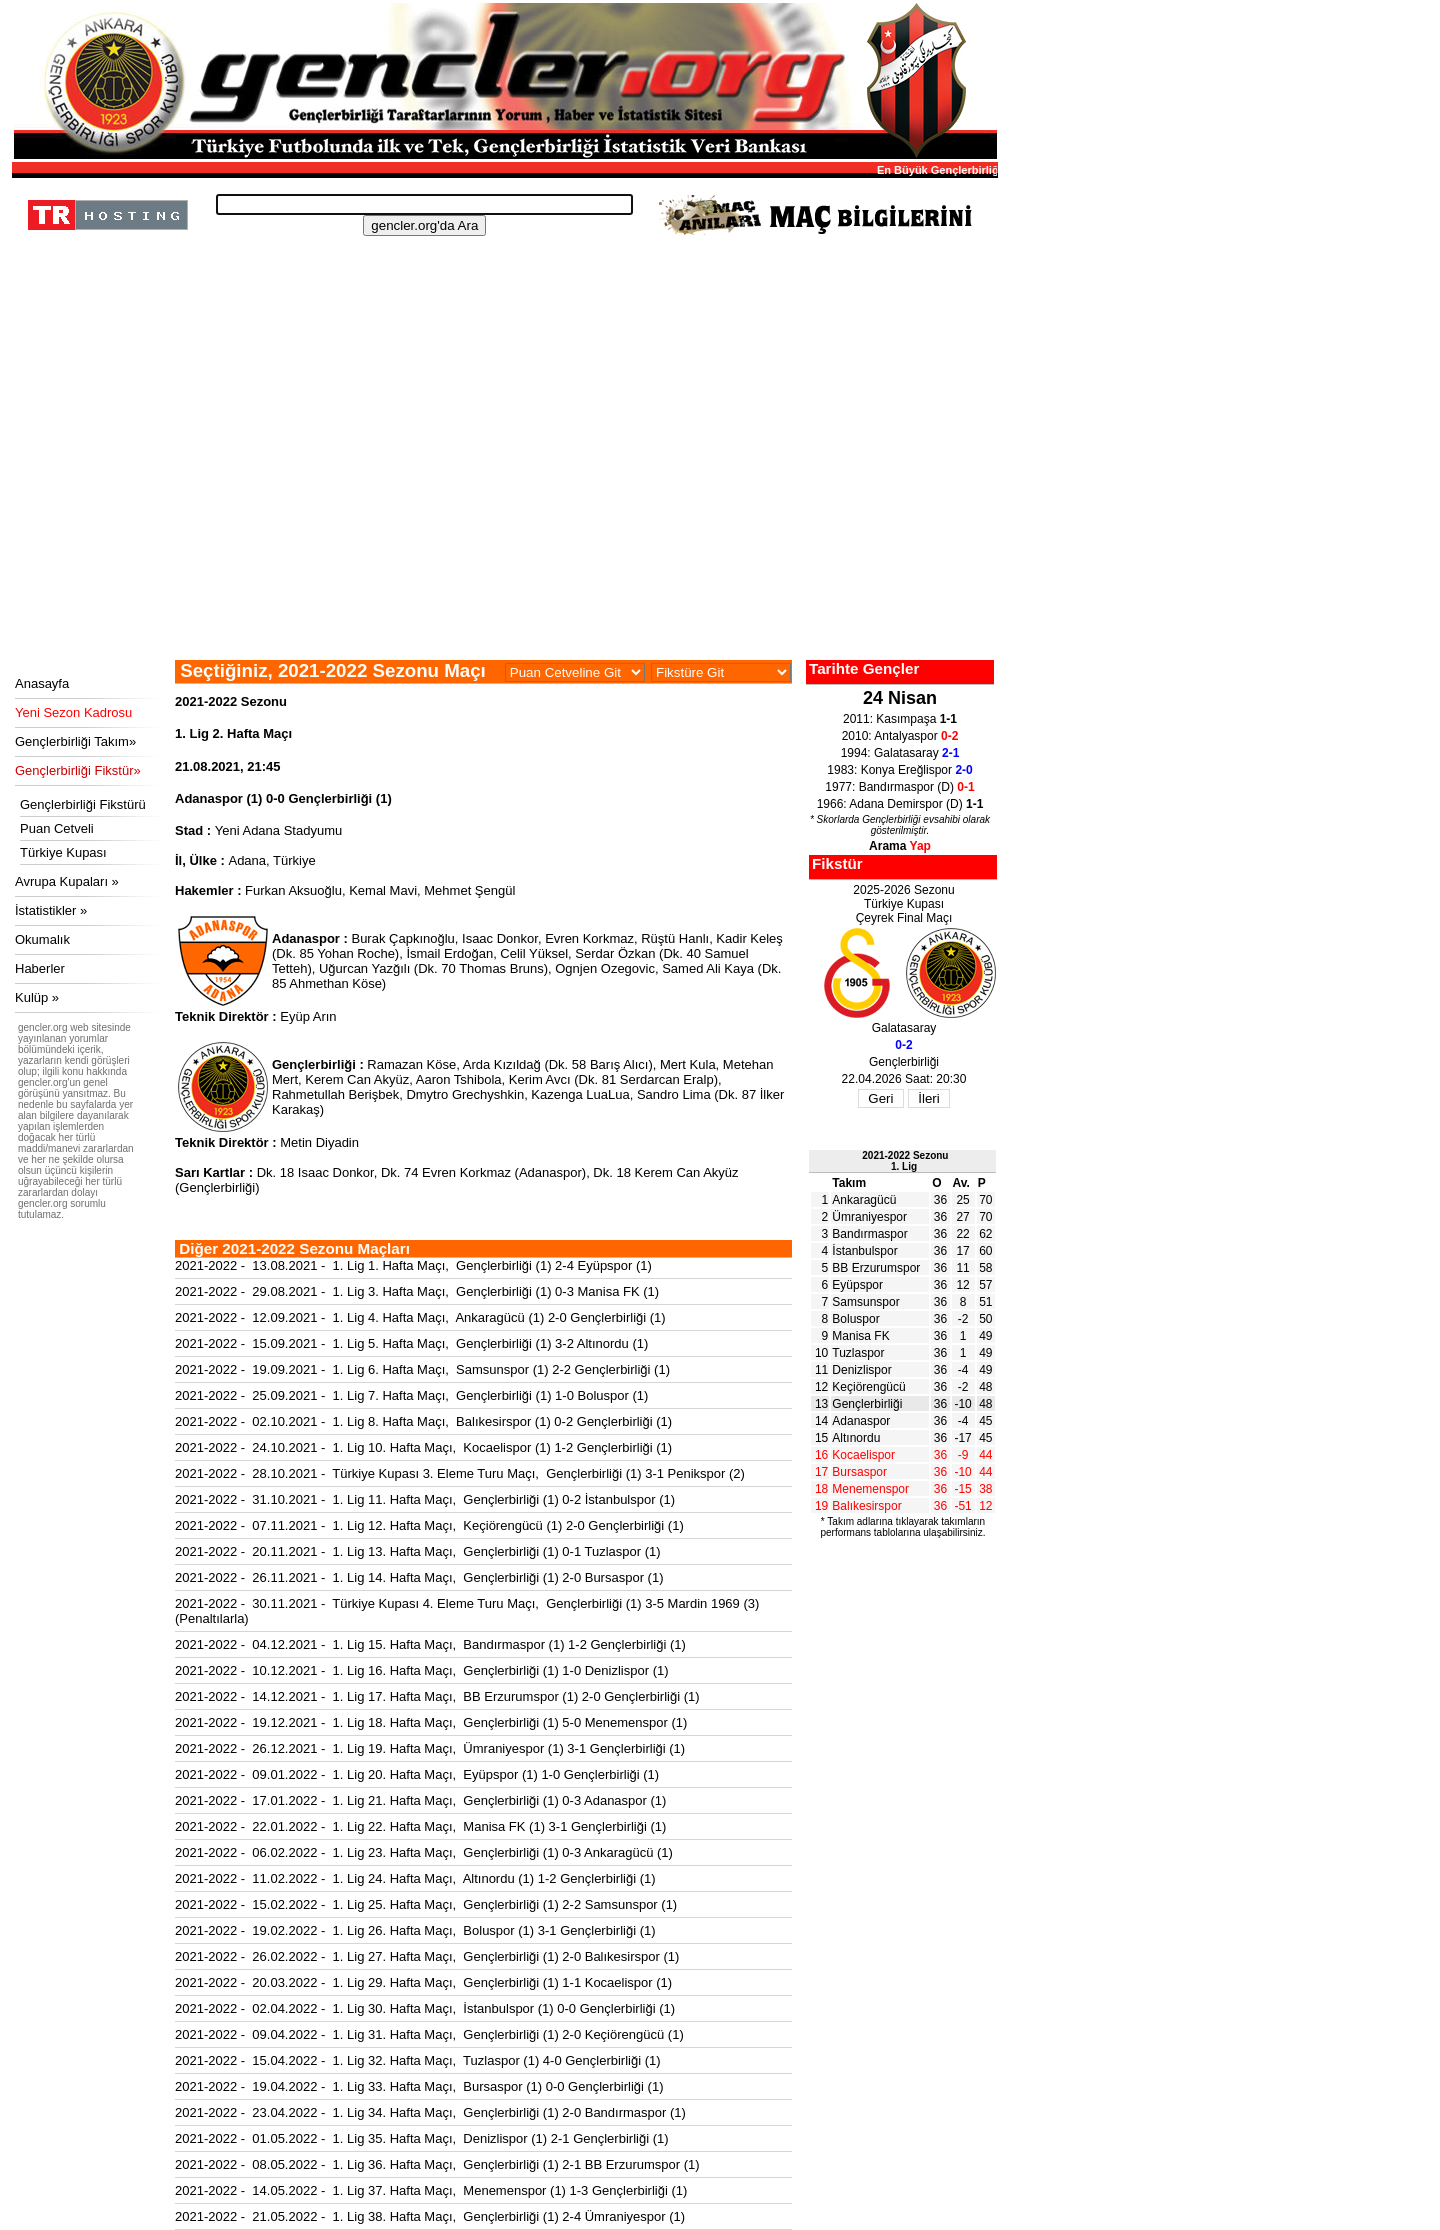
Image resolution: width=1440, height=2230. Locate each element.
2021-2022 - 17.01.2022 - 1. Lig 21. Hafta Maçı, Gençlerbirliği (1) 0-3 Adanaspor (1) (420, 1800)
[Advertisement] (502, 510)
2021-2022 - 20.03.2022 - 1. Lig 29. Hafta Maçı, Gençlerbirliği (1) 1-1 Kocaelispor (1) (423, 1982)
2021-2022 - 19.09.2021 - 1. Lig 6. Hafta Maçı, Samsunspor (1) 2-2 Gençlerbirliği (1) (422, 1369)
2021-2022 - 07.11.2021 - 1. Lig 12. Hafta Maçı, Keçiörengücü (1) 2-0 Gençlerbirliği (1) (429, 1525)
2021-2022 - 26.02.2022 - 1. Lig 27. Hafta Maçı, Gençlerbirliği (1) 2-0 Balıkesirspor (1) (427, 1956)
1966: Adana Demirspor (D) (900, 804)
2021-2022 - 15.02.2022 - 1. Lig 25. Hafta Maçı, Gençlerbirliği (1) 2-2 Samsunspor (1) (426, 1904)
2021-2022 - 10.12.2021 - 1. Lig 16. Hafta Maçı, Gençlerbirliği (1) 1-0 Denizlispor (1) (422, 1670)
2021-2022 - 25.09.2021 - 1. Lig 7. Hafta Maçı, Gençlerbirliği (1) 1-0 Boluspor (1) (411, 1395)
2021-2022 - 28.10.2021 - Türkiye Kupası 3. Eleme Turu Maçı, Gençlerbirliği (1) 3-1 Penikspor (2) (460, 1473)
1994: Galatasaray (900, 753)
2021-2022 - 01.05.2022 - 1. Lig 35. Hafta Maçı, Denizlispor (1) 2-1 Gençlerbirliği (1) (422, 2138)
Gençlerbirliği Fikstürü (83, 804)
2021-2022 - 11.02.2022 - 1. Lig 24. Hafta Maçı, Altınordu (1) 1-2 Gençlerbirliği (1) (415, 1878)
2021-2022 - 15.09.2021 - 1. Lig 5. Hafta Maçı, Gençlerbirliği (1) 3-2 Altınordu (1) (411, 1343)
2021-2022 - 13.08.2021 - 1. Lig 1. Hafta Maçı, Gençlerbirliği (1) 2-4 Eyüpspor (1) (413, 1265)
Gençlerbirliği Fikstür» (78, 770)
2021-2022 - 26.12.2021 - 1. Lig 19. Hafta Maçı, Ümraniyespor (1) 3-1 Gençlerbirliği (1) (430, 1748)
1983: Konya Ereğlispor (899, 770)
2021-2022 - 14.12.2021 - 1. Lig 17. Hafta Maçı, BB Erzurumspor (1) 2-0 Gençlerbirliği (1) (437, 1696)
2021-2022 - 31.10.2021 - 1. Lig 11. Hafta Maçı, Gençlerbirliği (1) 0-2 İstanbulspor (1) (425, 1499)
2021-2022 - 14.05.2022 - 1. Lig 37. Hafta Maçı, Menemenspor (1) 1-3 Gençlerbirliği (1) (431, 2190)
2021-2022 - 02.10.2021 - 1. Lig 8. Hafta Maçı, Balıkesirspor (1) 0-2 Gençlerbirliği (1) (423, 1421)
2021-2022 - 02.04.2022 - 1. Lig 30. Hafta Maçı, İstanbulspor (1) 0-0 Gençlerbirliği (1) (425, 2008)
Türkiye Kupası (63, 852)
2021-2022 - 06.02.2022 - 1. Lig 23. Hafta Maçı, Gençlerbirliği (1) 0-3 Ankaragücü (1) (424, 1852)
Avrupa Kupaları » (67, 881)
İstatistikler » (51, 910)
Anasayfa (42, 683)
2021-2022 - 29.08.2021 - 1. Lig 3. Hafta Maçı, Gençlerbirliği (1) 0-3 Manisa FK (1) (417, 1291)
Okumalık (42, 939)
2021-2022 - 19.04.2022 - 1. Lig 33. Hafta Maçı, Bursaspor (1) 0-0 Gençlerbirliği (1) (419, 2086)
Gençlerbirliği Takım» (75, 741)
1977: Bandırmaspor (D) (899, 787)
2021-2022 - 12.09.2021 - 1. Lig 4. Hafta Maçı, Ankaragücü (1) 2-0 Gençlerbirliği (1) (420, 1317)
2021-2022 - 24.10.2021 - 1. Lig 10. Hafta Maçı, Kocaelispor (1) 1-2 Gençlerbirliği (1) (423, 1447)
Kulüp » (37, 997)
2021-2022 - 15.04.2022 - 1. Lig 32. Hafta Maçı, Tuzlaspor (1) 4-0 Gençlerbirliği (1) (418, 2060)
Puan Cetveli (57, 828)
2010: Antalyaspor (900, 736)
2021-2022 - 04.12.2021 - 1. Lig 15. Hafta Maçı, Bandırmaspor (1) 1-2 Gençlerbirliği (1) (430, 1644)
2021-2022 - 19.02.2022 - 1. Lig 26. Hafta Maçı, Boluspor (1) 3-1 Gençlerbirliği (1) (415, 1930)
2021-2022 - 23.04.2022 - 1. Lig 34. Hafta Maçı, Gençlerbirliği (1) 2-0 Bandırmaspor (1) (430, 2112)
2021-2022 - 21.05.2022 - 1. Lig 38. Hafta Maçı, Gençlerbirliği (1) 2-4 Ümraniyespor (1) (430, 2216)
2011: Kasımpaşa (900, 719)
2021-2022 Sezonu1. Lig (905, 1161)
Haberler (40, 968)
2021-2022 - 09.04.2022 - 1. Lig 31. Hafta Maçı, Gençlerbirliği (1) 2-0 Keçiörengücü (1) (429, 2034)
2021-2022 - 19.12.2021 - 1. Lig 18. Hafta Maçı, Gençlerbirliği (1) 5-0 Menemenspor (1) (431, 1722)
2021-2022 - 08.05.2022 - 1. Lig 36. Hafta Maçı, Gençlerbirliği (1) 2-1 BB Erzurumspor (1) (437, 2164)
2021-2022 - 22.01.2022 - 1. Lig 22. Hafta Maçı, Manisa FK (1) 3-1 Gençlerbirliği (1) (420, 1826)
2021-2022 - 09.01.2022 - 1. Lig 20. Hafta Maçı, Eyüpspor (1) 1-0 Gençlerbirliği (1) (417, 1774)
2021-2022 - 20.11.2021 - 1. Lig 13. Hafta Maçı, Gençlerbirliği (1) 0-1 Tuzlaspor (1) (418, 1551)
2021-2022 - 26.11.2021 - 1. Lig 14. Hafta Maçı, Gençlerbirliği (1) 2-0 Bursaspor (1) (419, 1577)
